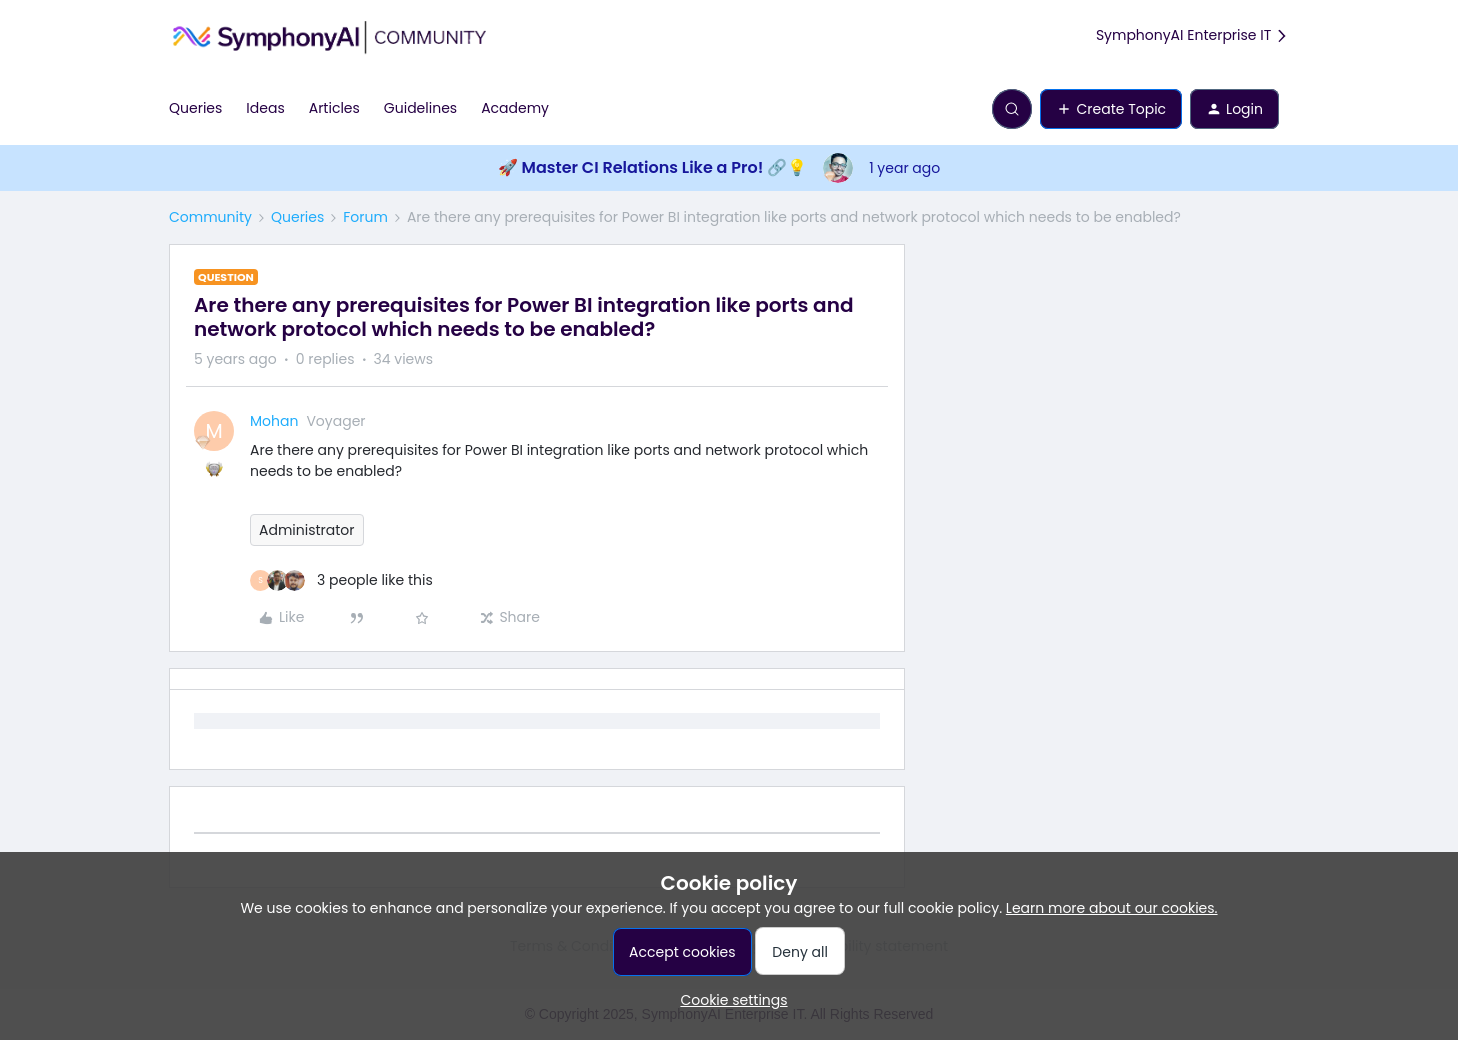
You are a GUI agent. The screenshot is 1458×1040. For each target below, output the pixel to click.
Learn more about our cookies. (1112, 908)
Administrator (307, 530)
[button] (1111, 109)
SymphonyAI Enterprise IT (1192, 35)
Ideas (265, 108)
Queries (195, 108)
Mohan (274, 421)
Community (210, 217)
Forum (365, 217)
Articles (334, 108)
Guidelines (420, 108)
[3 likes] (341, 580)
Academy (515, 108)
